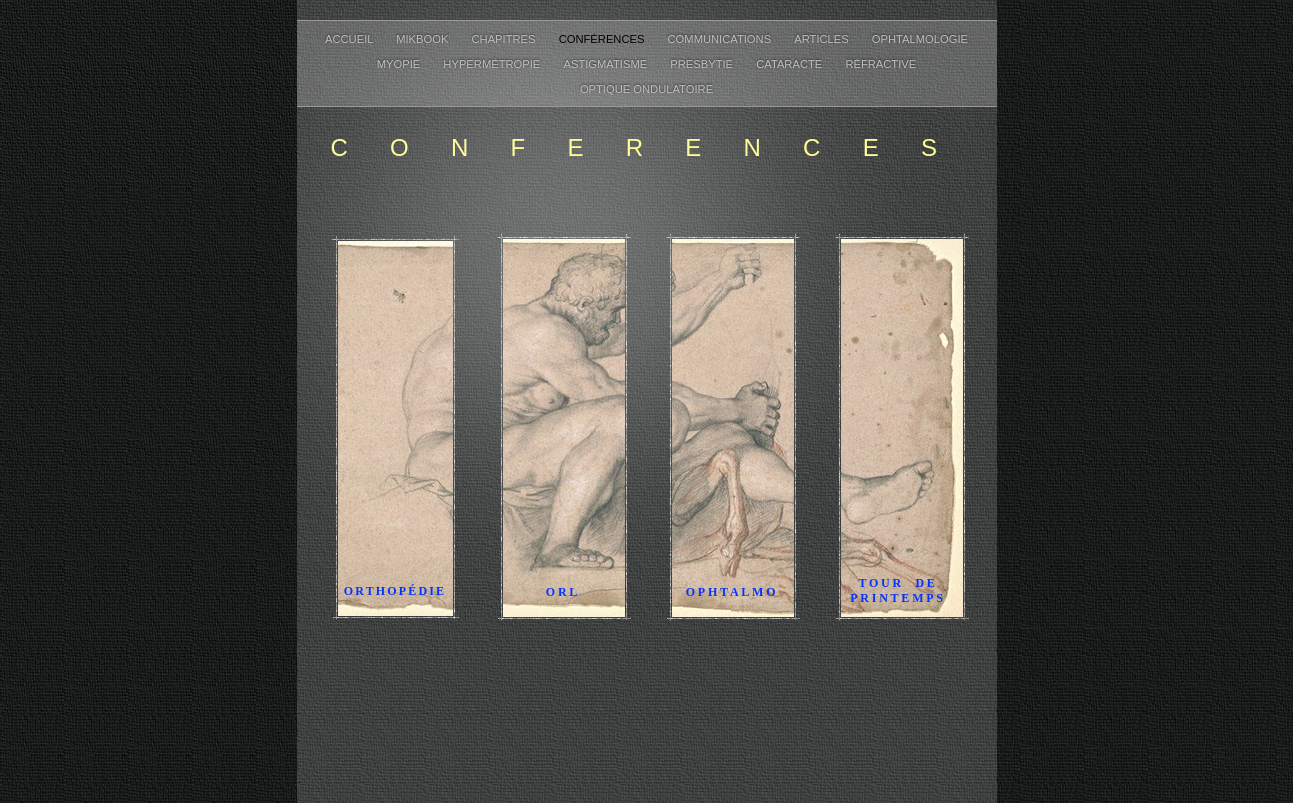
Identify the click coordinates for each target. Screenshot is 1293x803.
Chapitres (505, 39)
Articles (823, 39)
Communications (721, 39)
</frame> (647, 727)
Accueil (350, 39)
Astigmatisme (606, 64)
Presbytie (703, 64)
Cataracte (790, 64)
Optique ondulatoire (646, 89)
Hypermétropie (493, 64)
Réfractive (880, 64)
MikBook (423, 39)
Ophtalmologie (920, 39)
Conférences (603, 39)
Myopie (400, 64)
